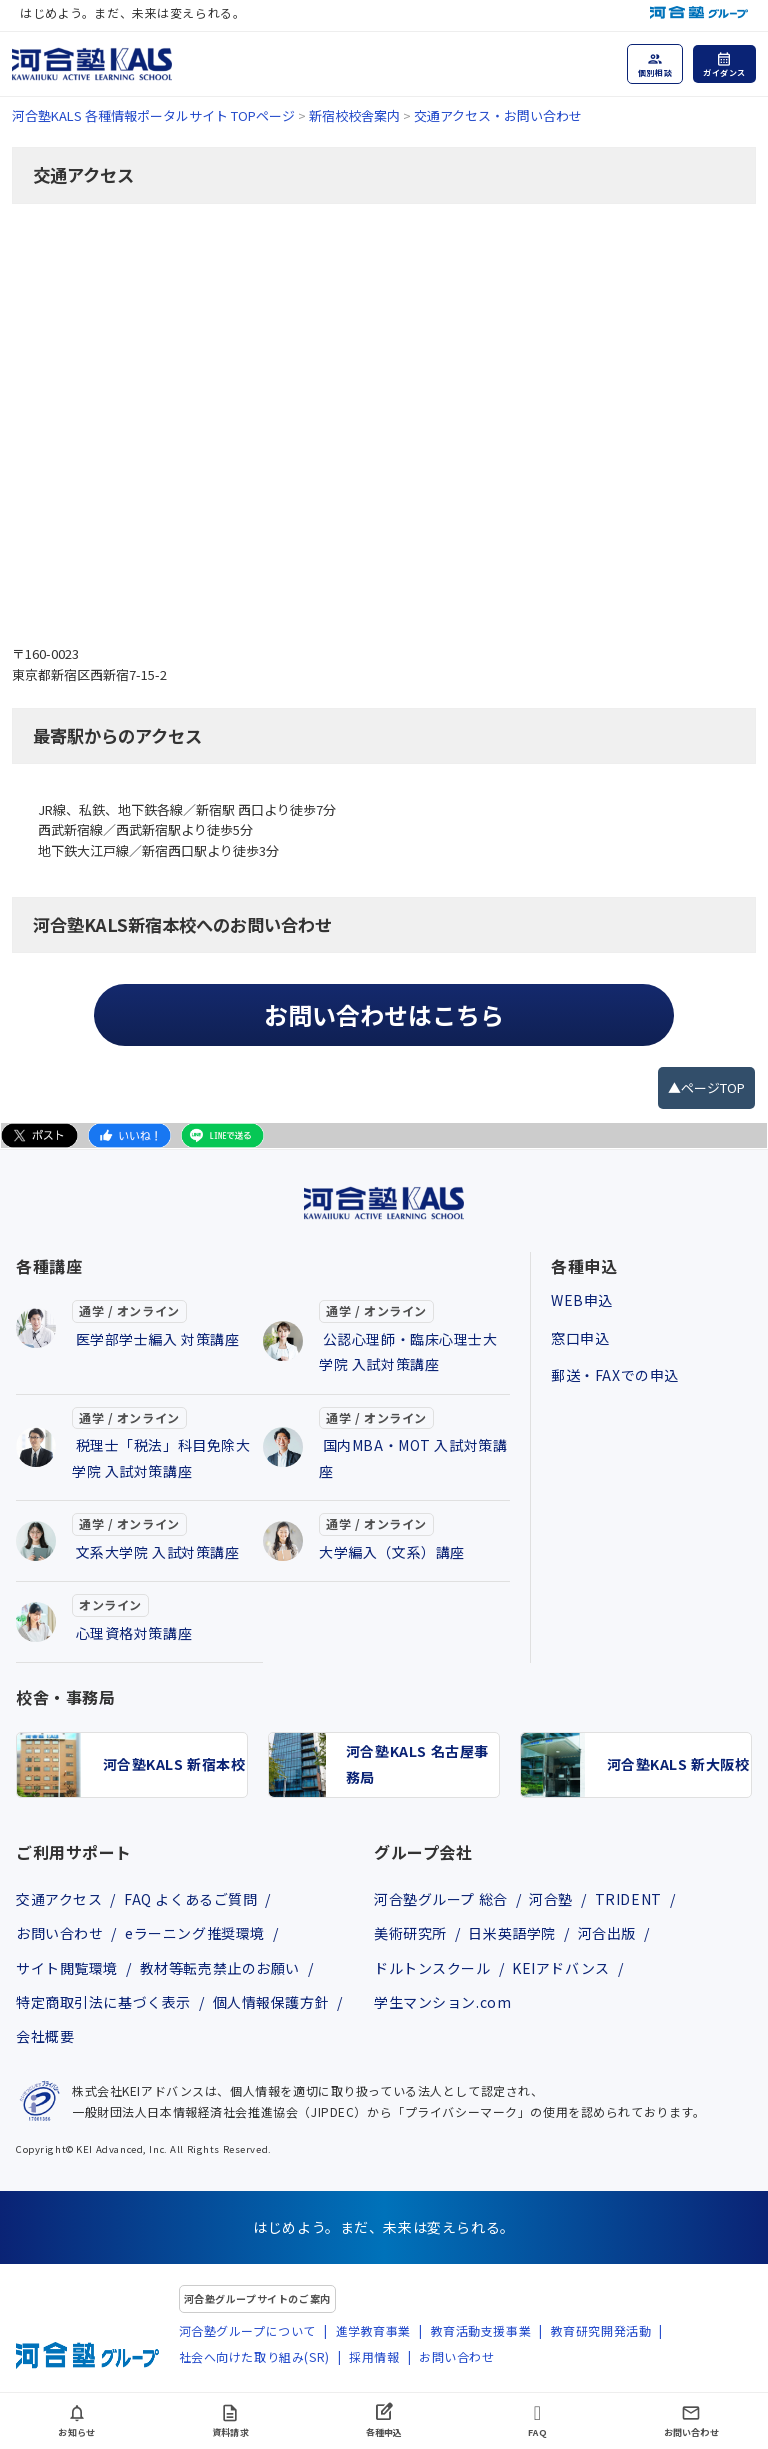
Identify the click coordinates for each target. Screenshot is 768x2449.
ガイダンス (724, 72)
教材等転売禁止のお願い (220, 1968)
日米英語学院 (511, 1933)
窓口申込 (580, 1338)
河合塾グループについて (247, 2330)
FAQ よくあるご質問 (190, 1899)
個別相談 (655, 72)
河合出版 (607, 1933)
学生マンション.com (442, 2002)
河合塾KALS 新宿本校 (174, 1764)
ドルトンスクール (432, 1968)
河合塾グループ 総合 (441, 1899)
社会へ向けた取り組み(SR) (254, 2356)
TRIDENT (628, 1899)
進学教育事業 (373, 2330)
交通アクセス (59, 1899)
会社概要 (45, 2036)
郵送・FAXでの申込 (615, 1375)
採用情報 (374, 2356)
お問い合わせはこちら (384, 1014)
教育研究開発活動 (601, 2330)
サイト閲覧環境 (67, 1968)
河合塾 (551, 1899)
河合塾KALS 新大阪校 (678, 1764)
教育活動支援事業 (481, 2330)
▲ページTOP (706, 1087)
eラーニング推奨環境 (195, 1933)
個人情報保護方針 (271, 2002)
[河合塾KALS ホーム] (92, 61)
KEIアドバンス (561, 1968)
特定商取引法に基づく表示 (103, 2002)
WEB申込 (582, 1300)
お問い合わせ (59, 1933)
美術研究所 (410, 1933)
